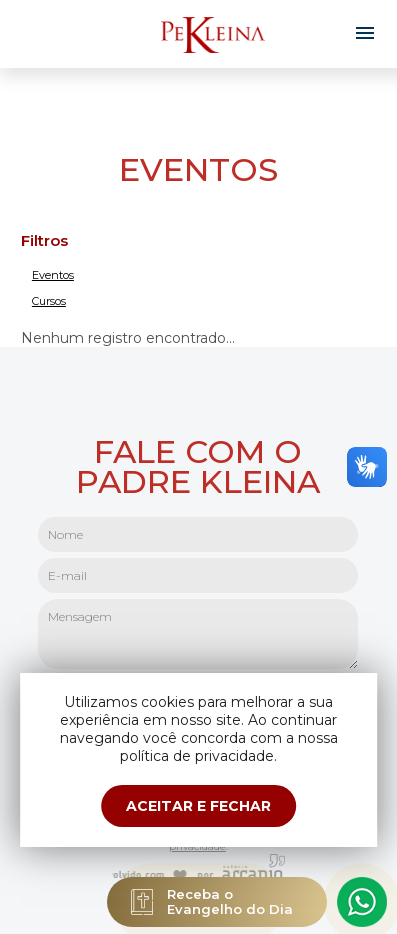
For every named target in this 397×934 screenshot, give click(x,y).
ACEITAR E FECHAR (198, 806)
